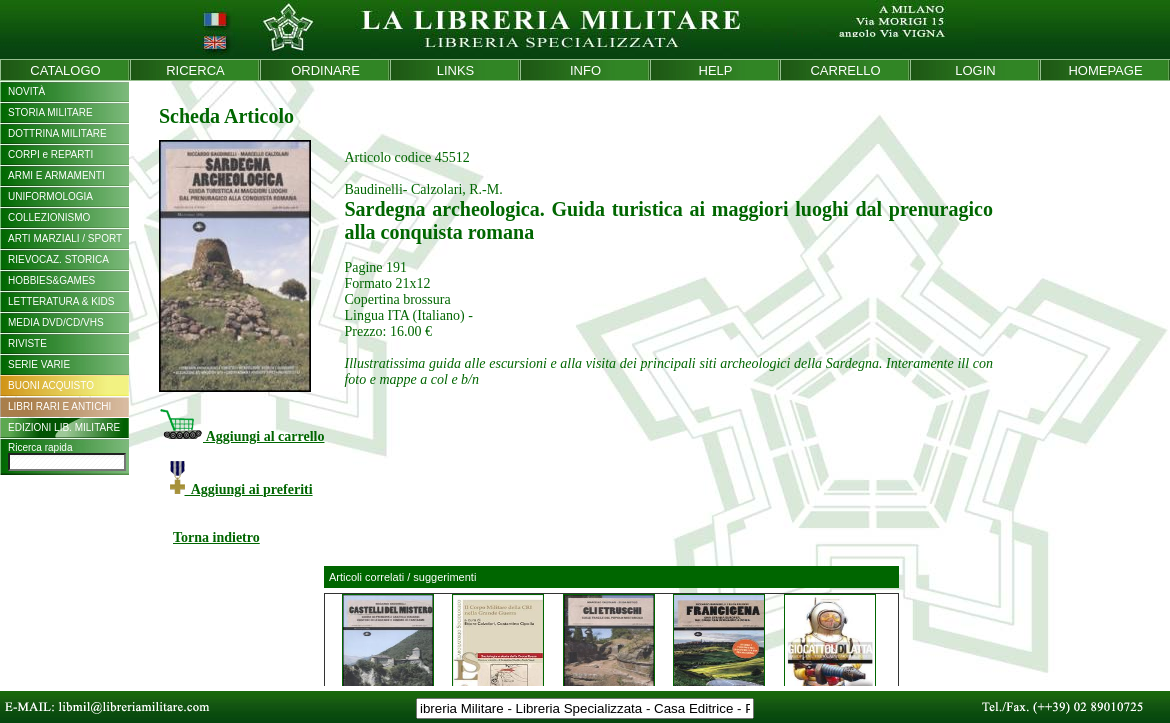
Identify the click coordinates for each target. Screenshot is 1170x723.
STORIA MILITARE (50, 112)
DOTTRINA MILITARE (57, 133)
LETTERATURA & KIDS (61, 301)
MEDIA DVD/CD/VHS (56, 322)
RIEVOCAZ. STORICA (58, 259)
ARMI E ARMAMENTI (56, 175)
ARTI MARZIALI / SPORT (65, 238)
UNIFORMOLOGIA (50, 196)
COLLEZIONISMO (49, 217)
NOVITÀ (26, 91)
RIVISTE (27, 343)
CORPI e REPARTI (50, 154)
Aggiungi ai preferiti (241, 489)
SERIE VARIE (39, 364)
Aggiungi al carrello (241, 436)
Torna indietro (216, 537)
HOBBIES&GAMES (51, 280)
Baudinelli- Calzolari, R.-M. (423, 189)
